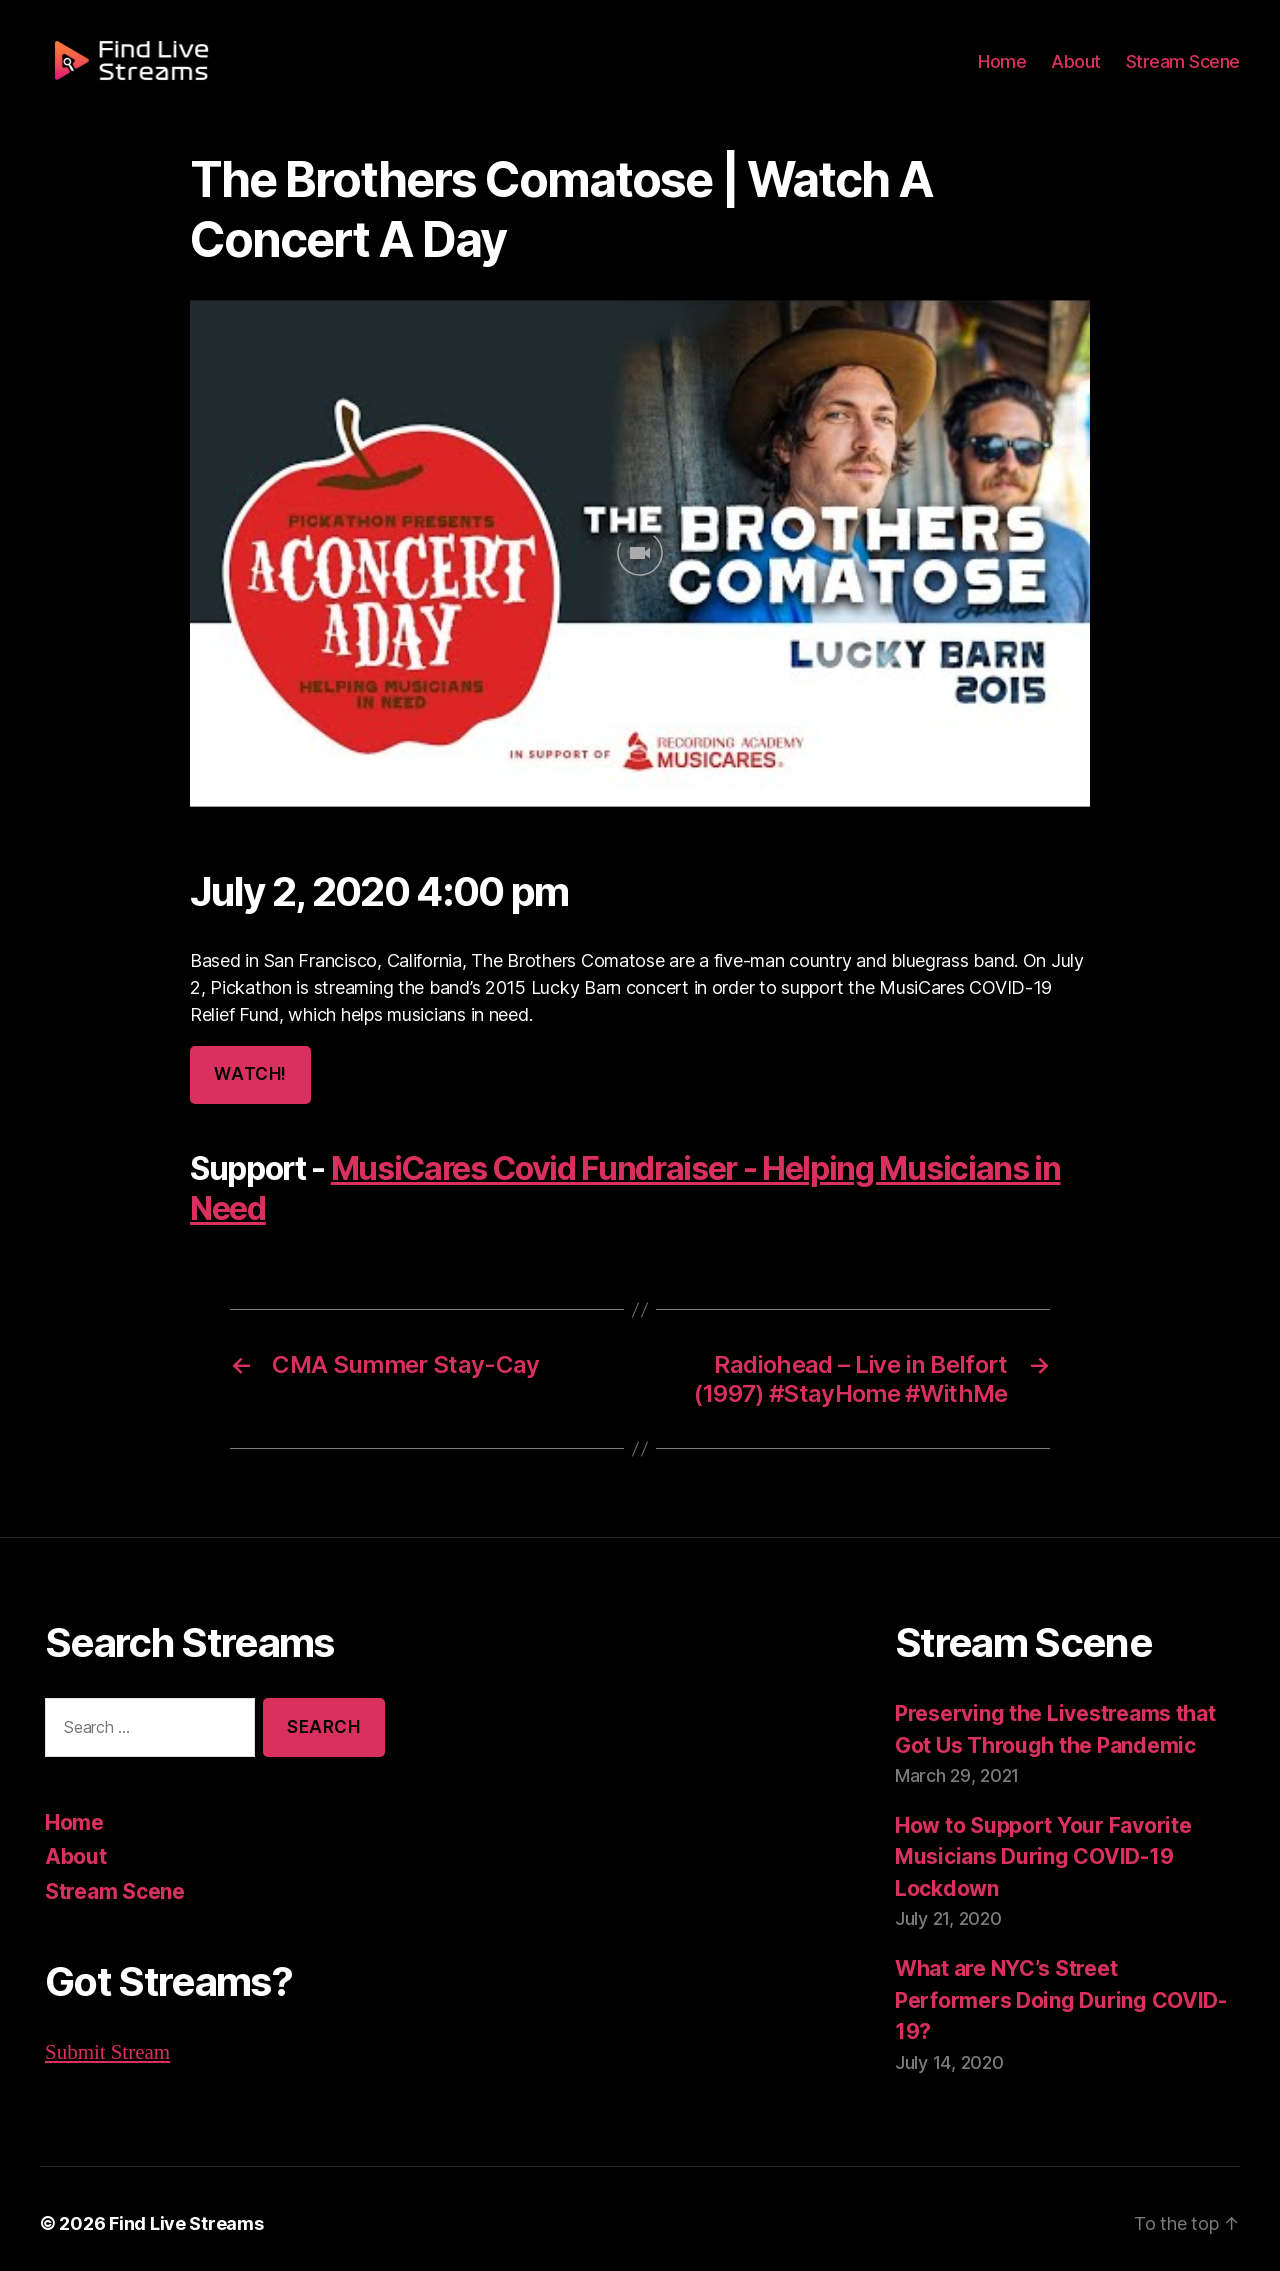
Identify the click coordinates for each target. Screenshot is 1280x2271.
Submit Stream (107, 2050)
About (1084, 72)
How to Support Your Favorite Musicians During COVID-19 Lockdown (1039, 1855)
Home (1014, 72)
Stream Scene (1186, 72)
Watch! (249, 1074)
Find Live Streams (176, 2214)
